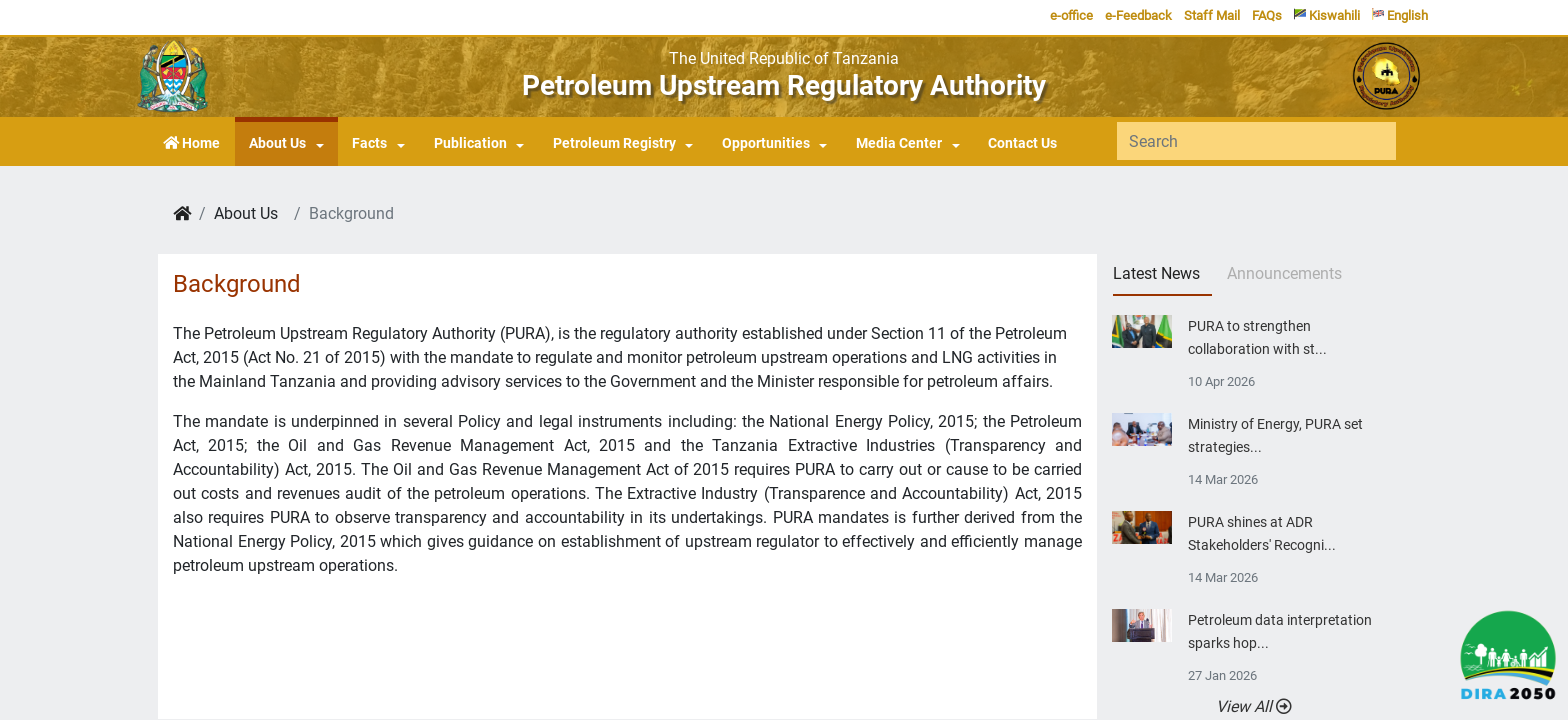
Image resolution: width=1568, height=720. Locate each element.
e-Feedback (1138, 15)
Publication (470, 143)
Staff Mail (1212, 15)
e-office (1071, 15)
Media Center (899, 143)
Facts (369, 143)
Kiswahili (1327, 15)
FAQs (1267, 15)
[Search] (1257, 141)
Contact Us (1022, 143)
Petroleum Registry (614, 143)
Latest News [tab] (1156, 273)
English (1400, 15)
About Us (277, 143)
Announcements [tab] (1284, 273)
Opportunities (766, 143)
